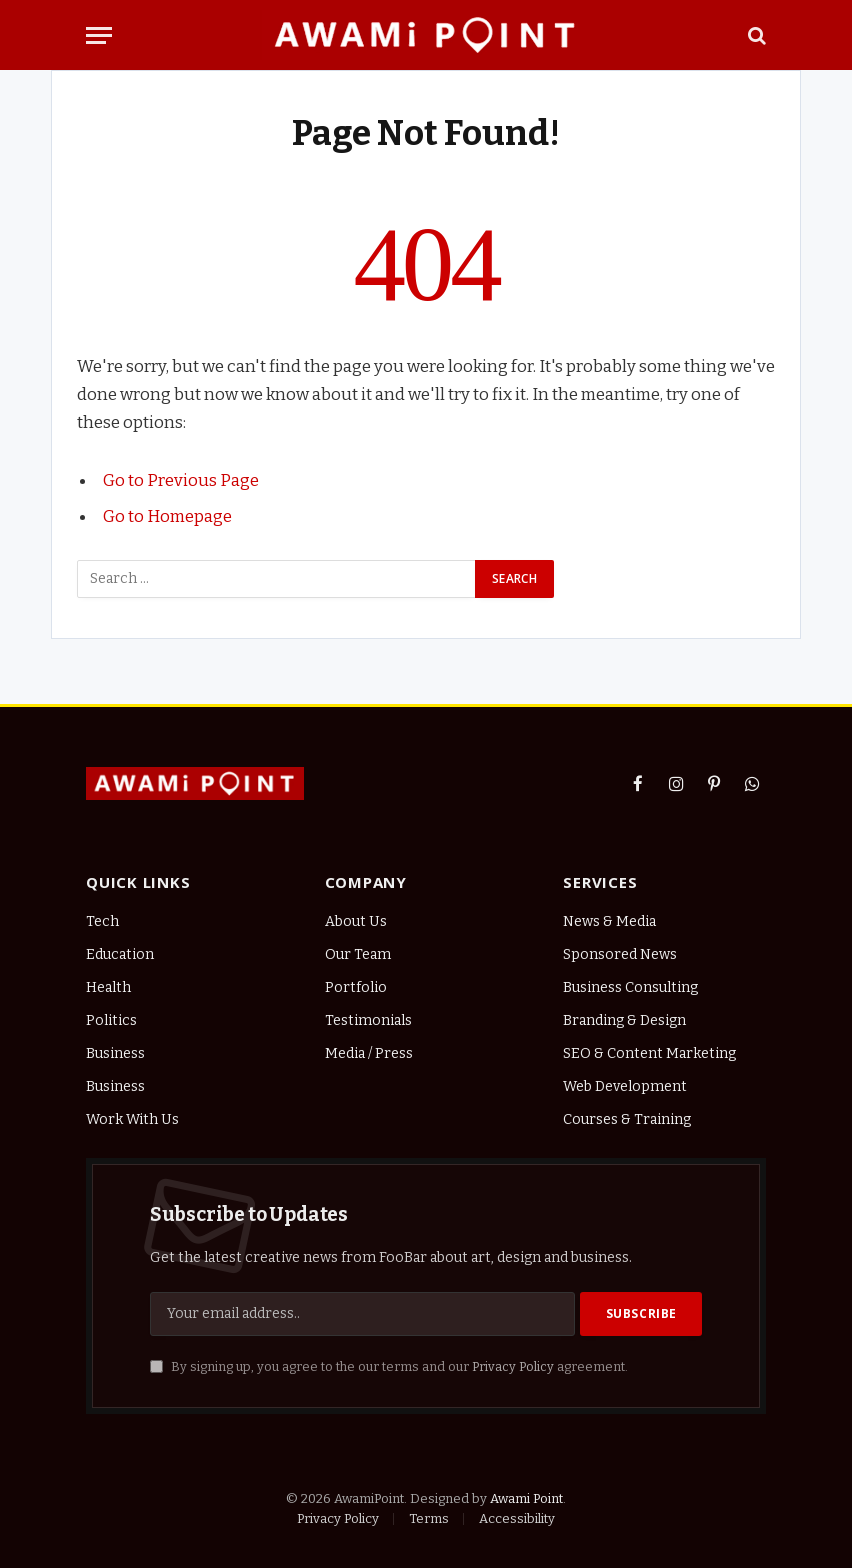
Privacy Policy (513, 1366)
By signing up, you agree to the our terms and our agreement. (389, 1366)
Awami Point (526, 1498)
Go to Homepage (167, 516)
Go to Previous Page (181, 480)
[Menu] (99, 35)
